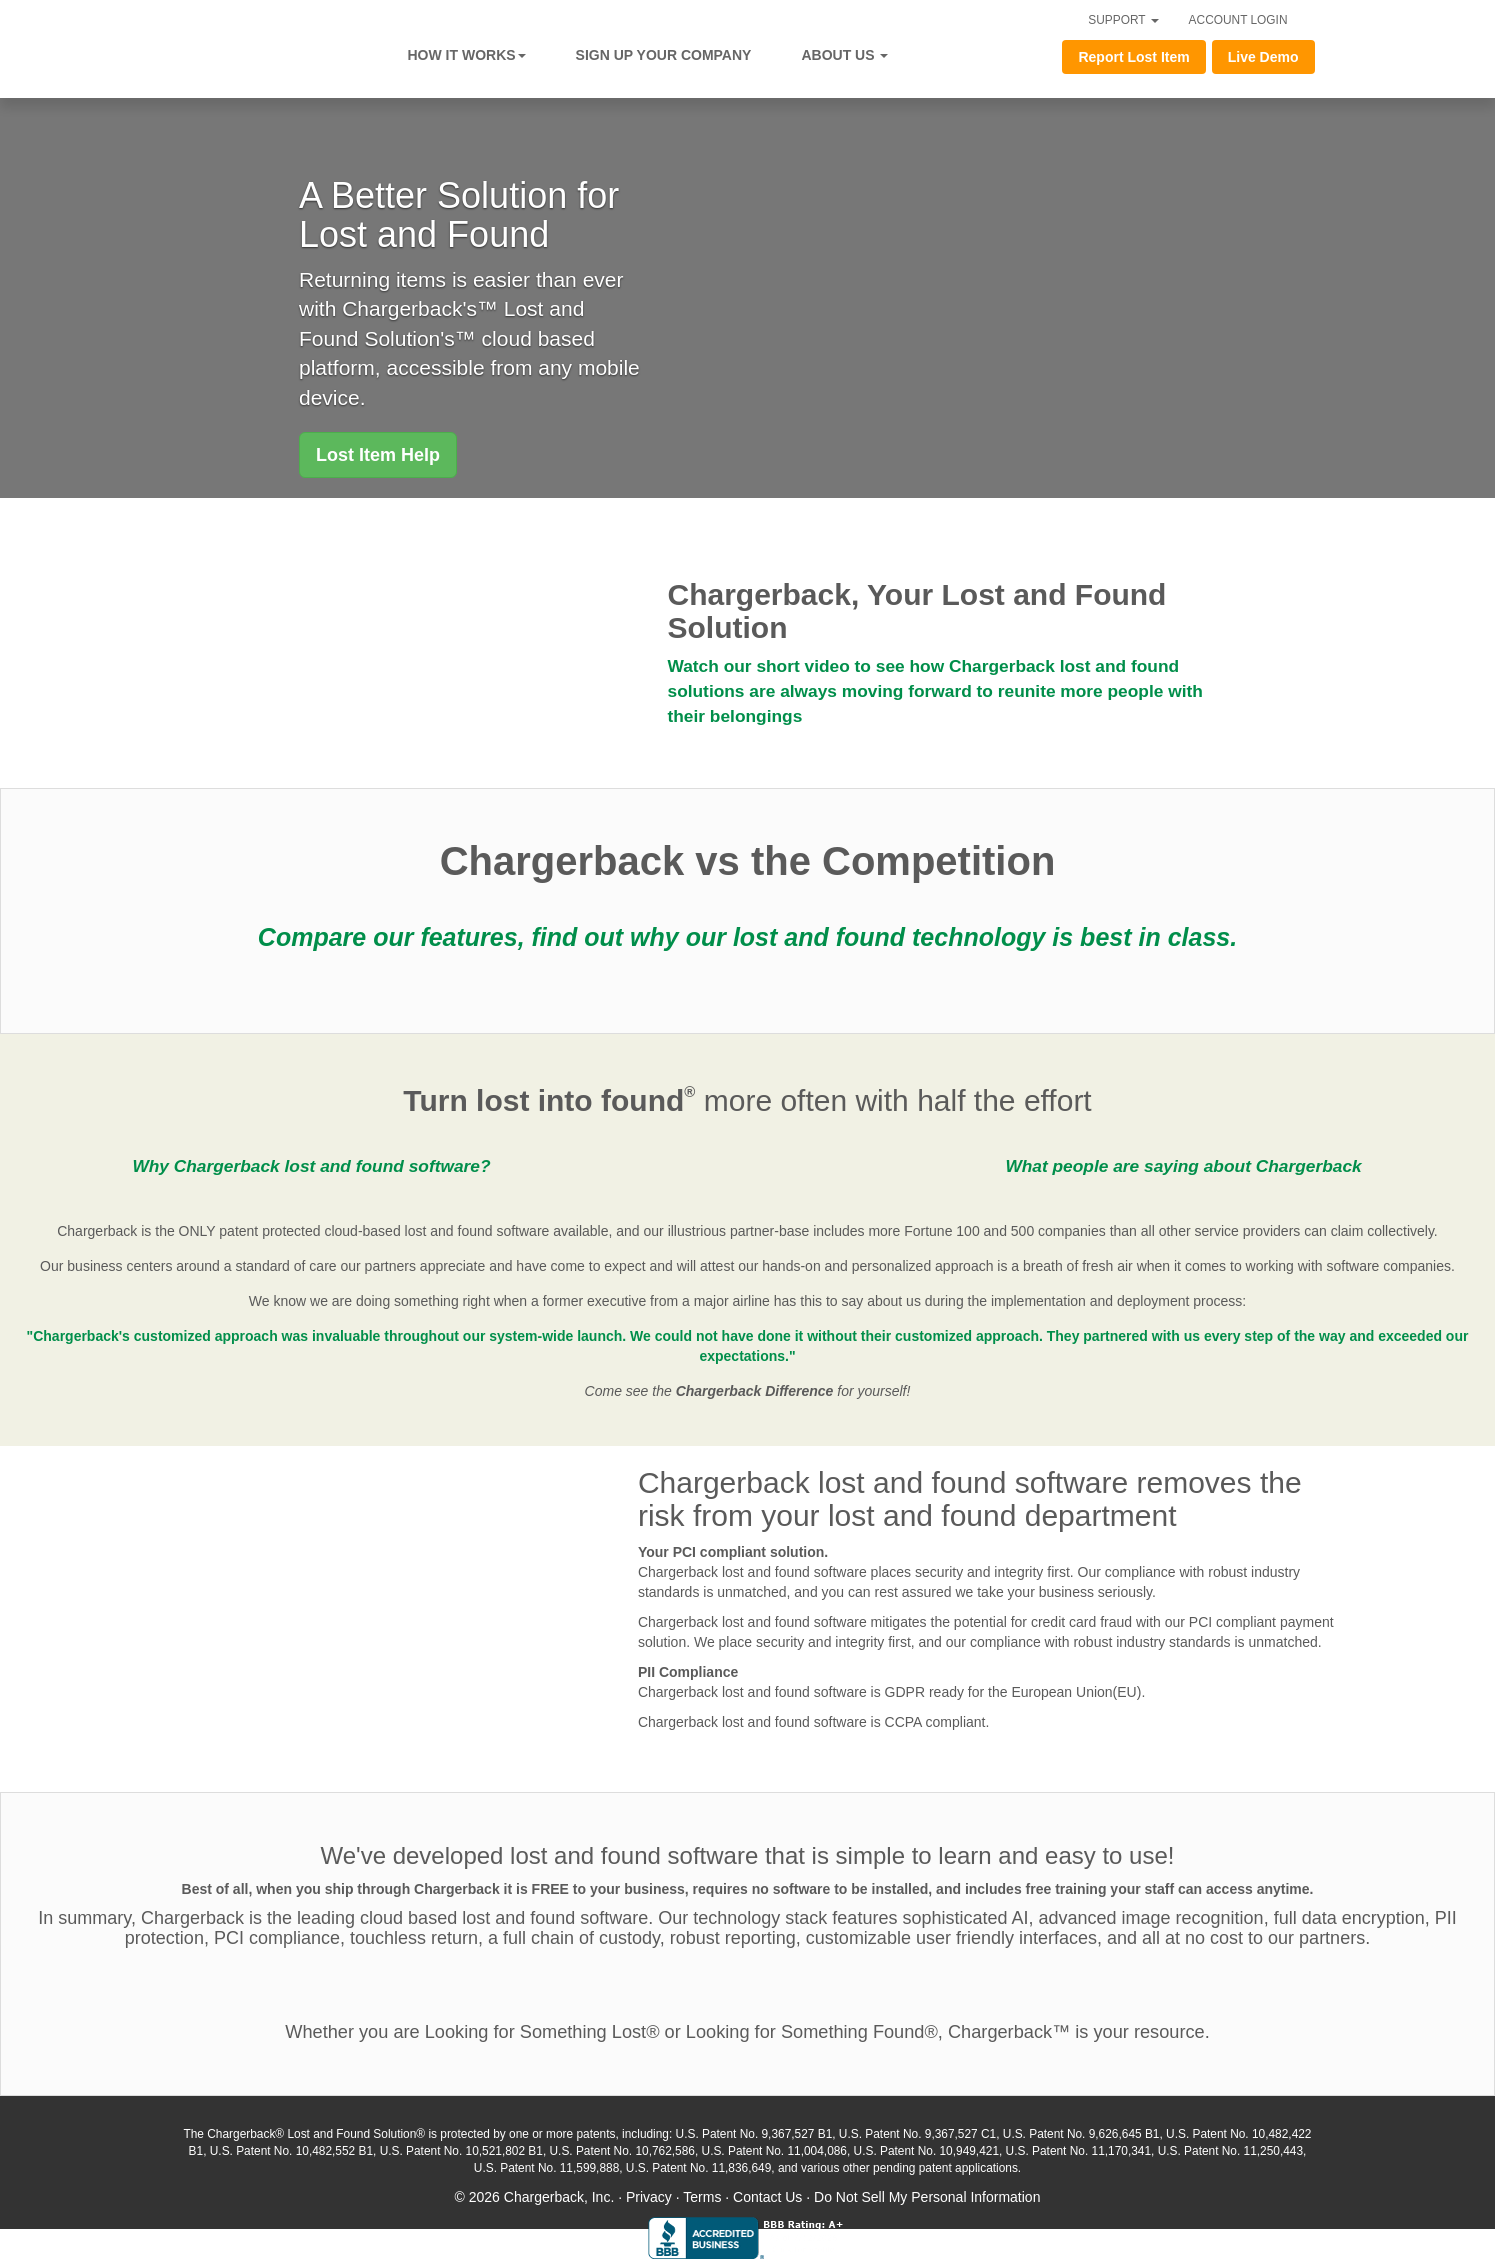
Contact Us (767, 2197)
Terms (702, 2197)
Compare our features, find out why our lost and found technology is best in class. (747, 937)
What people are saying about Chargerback (1183, 1166)
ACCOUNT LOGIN (1238, 20)
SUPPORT (1123, 20)
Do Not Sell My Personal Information (927, 2197)
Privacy (649, 2197)
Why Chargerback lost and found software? (311, 1166)
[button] (378, 455)
